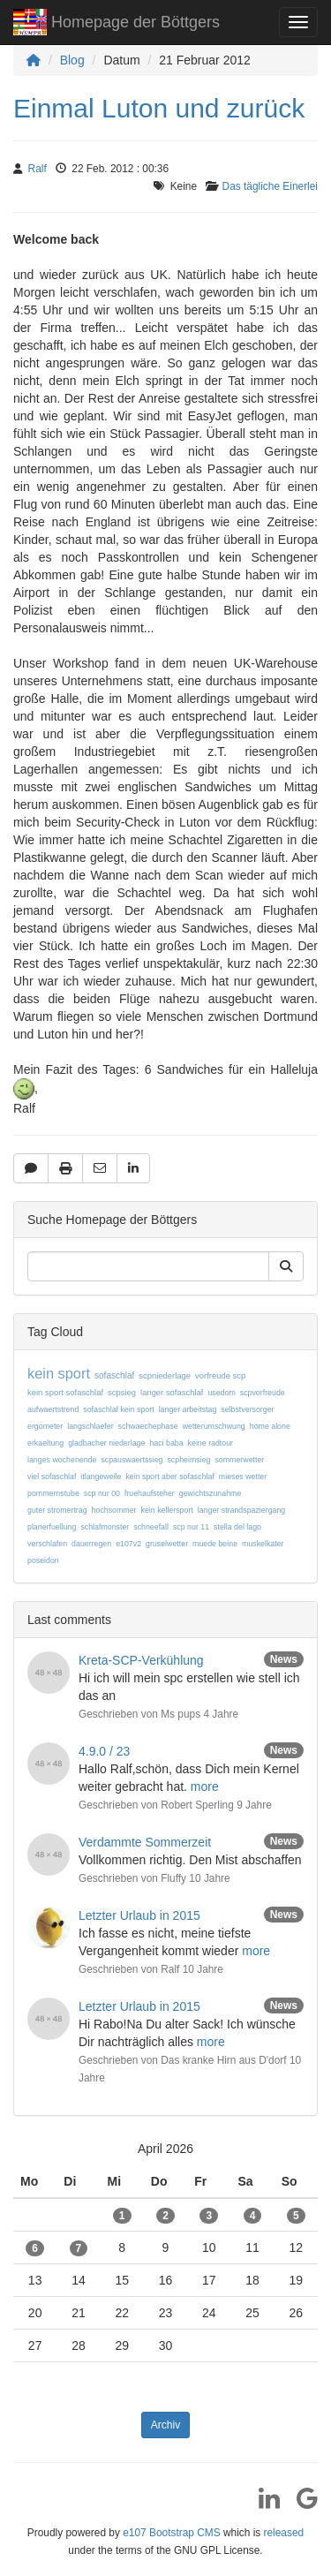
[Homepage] (33, 60)
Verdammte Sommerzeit (145, 1842)
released (284, 2533)
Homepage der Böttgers (116, 24)
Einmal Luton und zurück (159, 108)
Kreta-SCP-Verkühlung (141, 1660)
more (205, 1786)
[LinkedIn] (262, 2504)
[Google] (300, 2504)
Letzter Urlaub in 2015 (139, 1915)
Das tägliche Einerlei (270, 186)
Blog (72, 60)
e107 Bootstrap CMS (171, 2533)
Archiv (165, 2425)
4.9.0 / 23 (104, 1751)
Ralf (37, 168)
